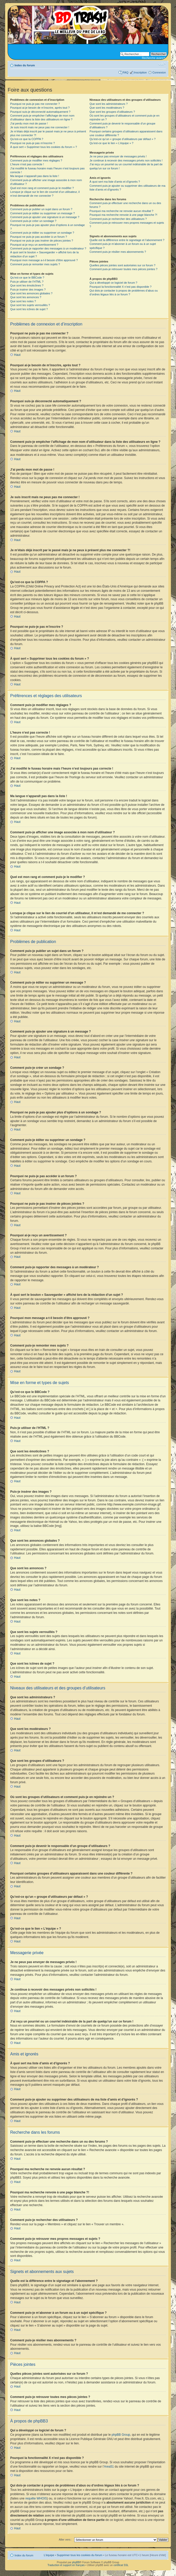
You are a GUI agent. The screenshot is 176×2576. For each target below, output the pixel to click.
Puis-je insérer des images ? (28, 289)
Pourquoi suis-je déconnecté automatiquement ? (40, 111)
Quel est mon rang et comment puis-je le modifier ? (42, 188)
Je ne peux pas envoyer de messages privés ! (118, 156)
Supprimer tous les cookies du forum (80, 2554)
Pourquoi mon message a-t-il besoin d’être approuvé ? (44, 260)
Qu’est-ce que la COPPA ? (26, 139)
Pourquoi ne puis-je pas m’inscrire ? (32, 143)
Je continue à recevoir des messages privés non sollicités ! (126, 160)
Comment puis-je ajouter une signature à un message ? (44, 217)
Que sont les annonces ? (25, 297)
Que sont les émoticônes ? (26, 285)
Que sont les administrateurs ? (109, 103)
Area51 (109, 2466)
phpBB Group (121, 2434)
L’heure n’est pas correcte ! (27, 164)
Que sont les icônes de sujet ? (29, 309)
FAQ (125, 72)
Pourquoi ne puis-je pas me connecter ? (35, 103)
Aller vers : (65, 2539)
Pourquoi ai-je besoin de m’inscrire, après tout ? (40, 107)
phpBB (76, 2562)
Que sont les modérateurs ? (107, 107)
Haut (17, 355)
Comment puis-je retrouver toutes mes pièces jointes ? (123, 269)
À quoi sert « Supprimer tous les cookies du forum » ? (43, 146)
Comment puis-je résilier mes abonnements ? (118, 251)
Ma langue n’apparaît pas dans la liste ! (34, 176)
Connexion (159, 72)
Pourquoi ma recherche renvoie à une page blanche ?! (123, 214)
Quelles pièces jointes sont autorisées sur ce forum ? (122, 265)
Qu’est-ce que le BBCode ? (27, 277)
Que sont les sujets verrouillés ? (30, 305)
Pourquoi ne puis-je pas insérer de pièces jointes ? (41, 240)
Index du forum (25, 65)
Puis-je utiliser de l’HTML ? (26, 281)
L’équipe (49, 2554)
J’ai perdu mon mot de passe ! (29, 123)
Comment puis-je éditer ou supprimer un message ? (42, 213)
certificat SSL (121, 2565)
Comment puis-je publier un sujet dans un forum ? (41, 209)
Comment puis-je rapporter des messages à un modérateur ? (48, 248)
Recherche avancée (154, 57)
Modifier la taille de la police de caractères (162, 64)
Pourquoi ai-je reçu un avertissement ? (34, 244)
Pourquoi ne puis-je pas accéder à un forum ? (38, 236)
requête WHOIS (36, 2498)
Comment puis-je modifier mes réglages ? (36, 160)
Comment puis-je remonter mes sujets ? (35, 264)
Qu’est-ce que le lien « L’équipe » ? (111, 143)
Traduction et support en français (66, 2565)
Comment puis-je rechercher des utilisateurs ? (118, 218)
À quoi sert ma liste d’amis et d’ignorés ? (115, 181)
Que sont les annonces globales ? (31, 293)
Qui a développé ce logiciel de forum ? (113, 282)
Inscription (140, 72)
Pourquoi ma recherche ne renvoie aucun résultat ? (121, 210)
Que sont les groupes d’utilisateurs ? (112, 111)
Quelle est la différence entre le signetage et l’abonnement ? (127, 240)
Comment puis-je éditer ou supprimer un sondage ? (42, 232)
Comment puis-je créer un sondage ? (33, 220)
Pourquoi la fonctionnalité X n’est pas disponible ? (121, 286)
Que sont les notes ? (23, 301)
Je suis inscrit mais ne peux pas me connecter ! (39, 127)
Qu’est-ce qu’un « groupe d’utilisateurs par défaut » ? (123, 139)
